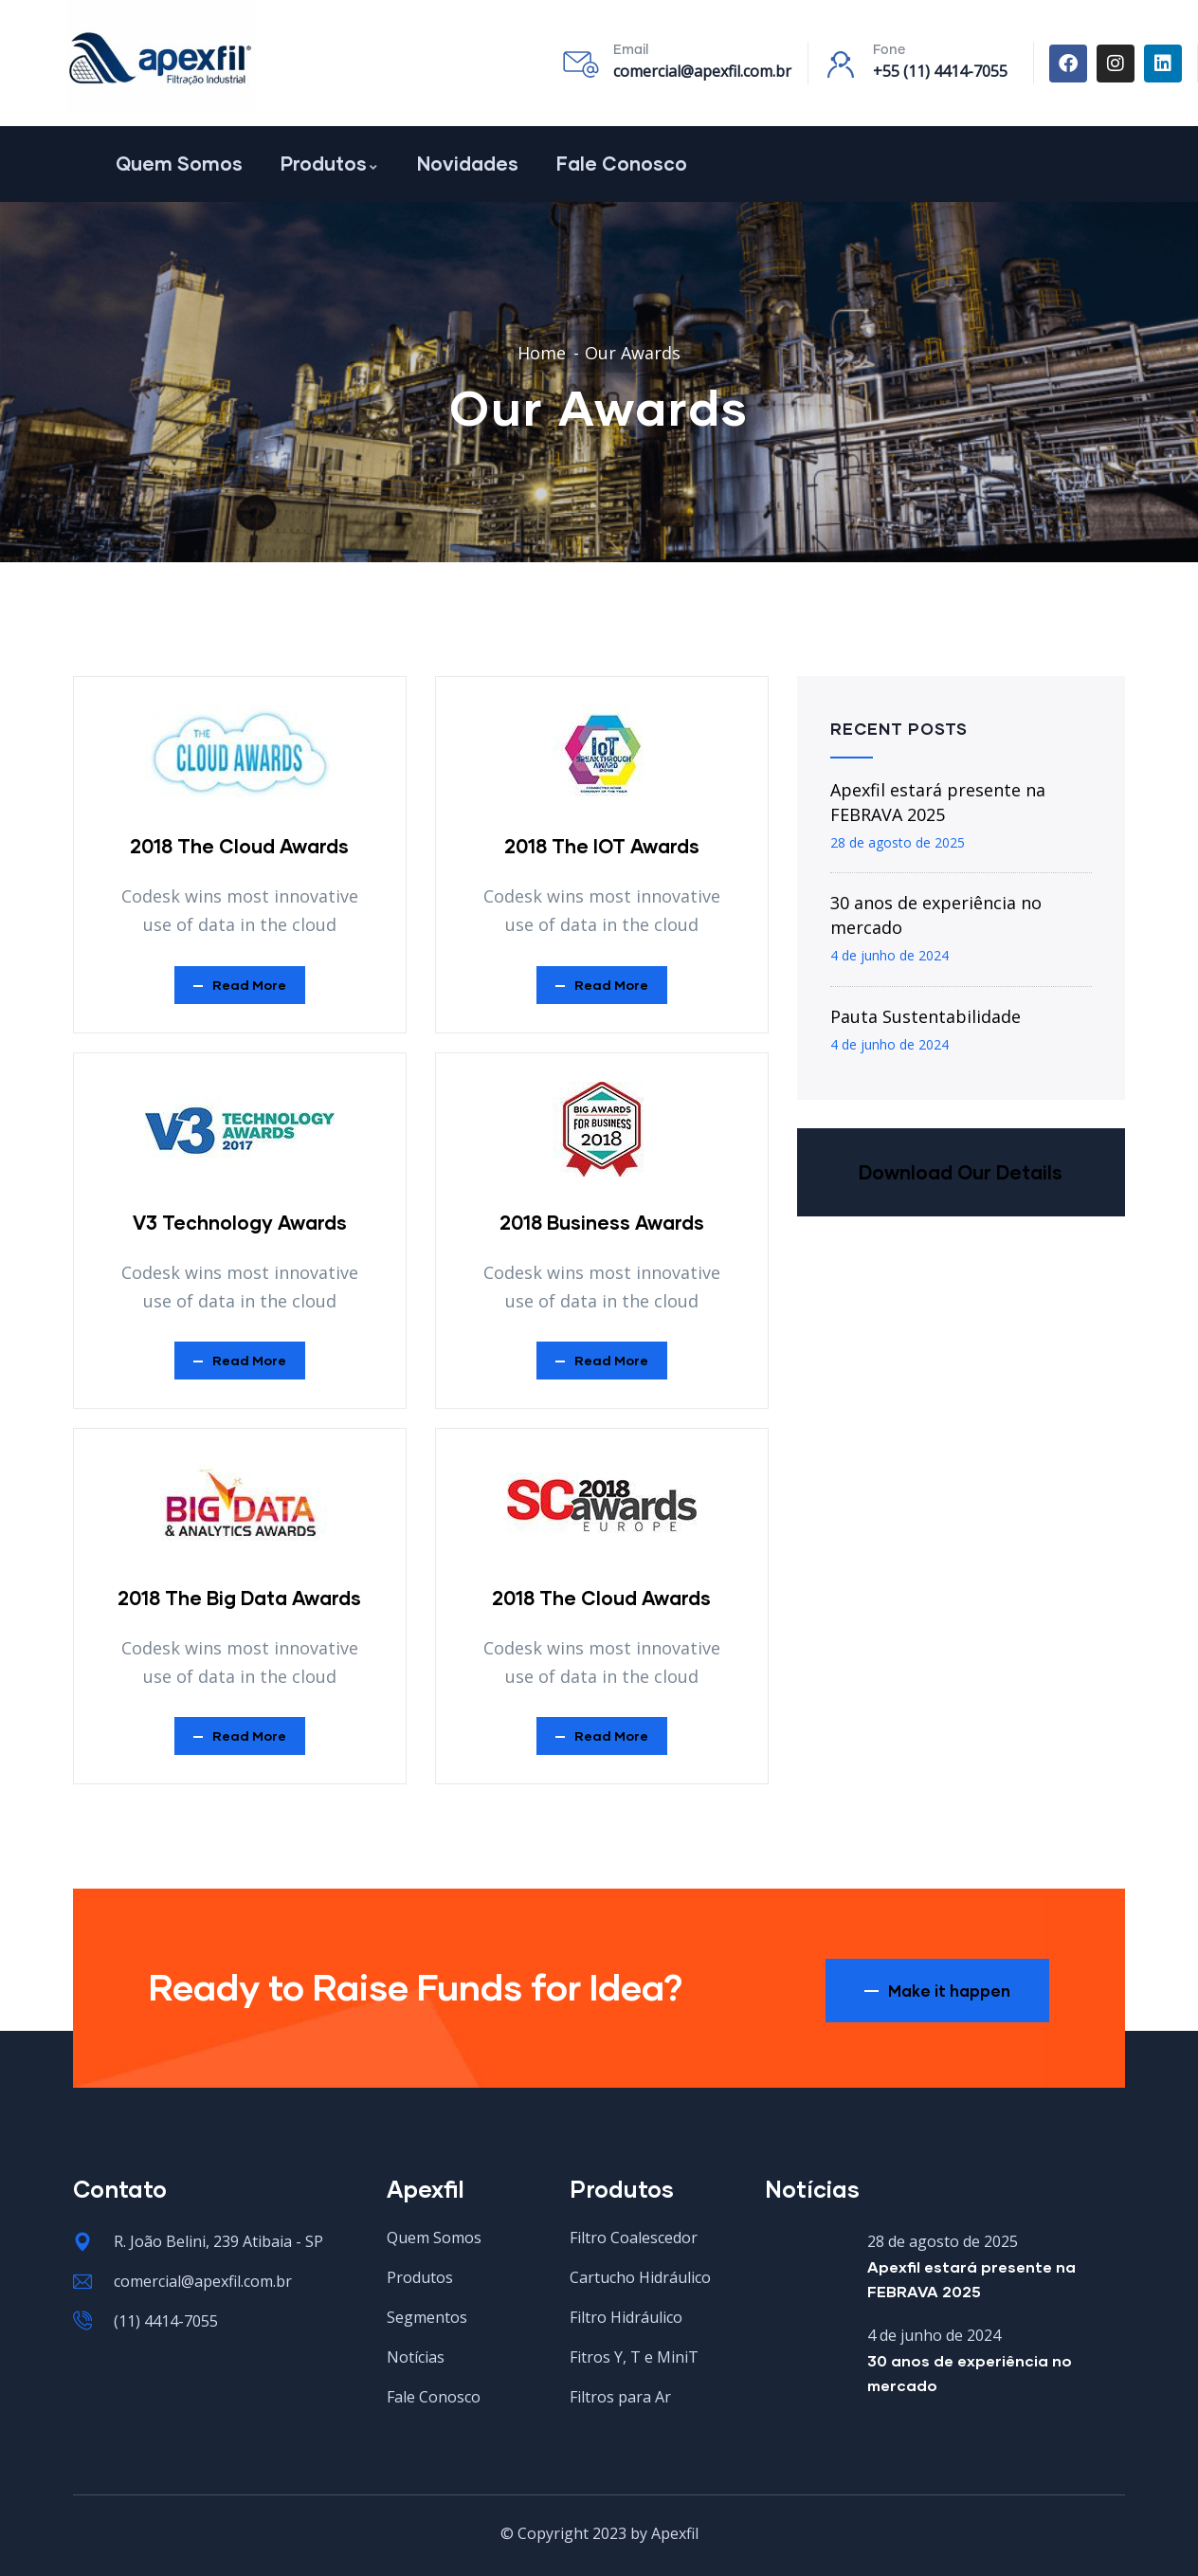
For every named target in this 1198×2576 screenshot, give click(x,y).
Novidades (467, 163)
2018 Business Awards (601, 1222)
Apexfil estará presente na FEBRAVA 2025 (937, 802)
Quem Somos (179, 163)
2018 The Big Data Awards (239, 1597)
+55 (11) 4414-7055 (940, 71)
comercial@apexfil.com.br (702, 71)
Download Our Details (960, 1171)
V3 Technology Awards (240, 1222)
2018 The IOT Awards (601, 845)
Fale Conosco (621, 163)
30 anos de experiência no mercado (936, 915)
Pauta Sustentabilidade (925, 1016)
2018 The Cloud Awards (239, 845)
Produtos (330, 163)
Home (541, 352)
